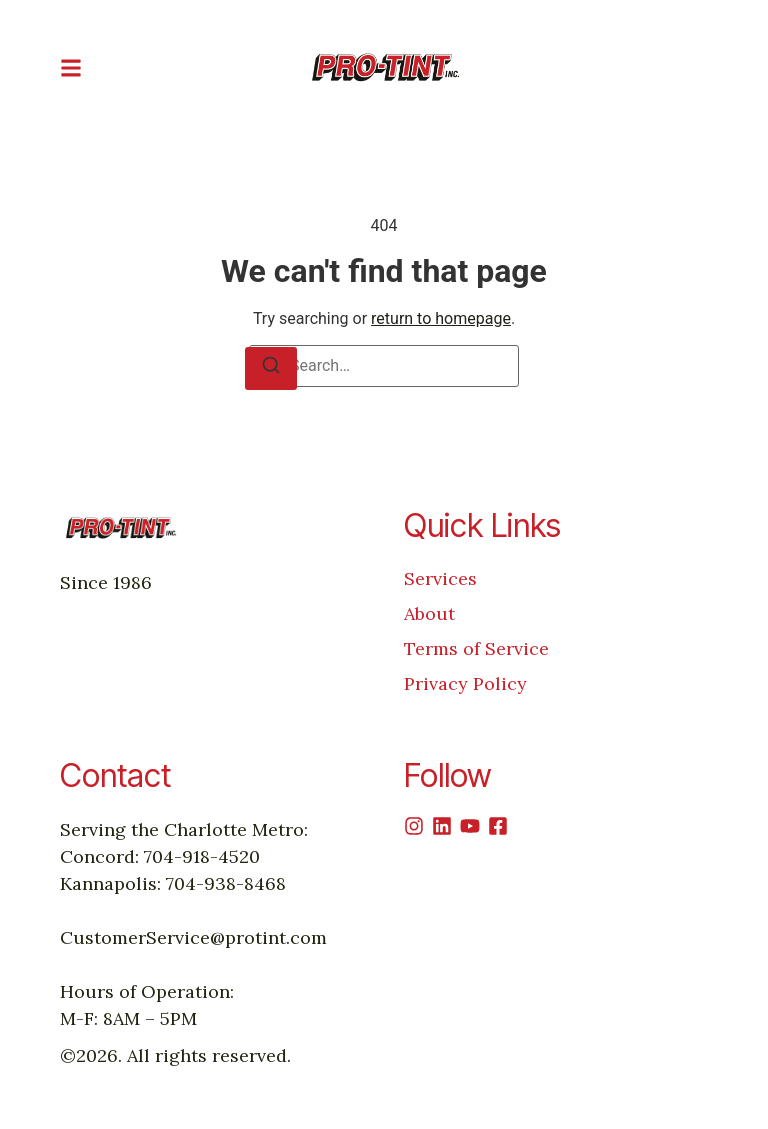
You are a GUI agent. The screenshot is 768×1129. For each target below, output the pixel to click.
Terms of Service (476, 648)
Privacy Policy (465, 683)
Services (440, 578)
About (429, 613)
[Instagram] (414, 826)
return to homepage (441, 318)
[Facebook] (498, 826)
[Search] (271, 368)
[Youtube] (470, 826)
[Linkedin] (442, 826)
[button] (71, 67)
